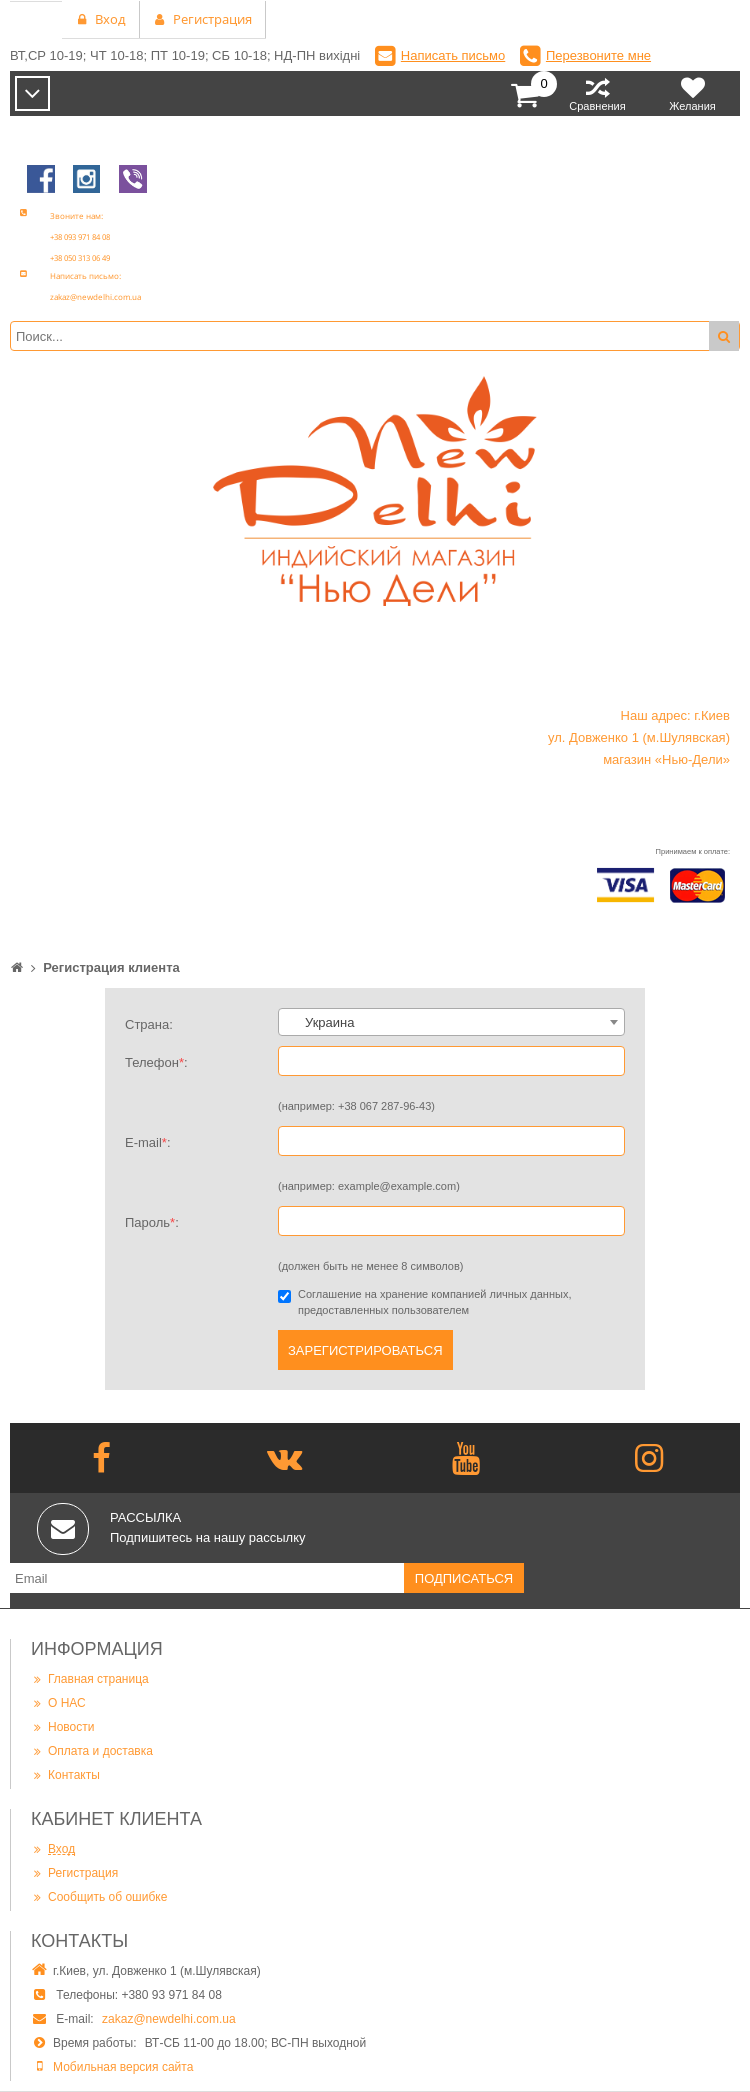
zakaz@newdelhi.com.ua (169, 2019)
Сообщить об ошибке (99, 1896)
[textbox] (451, 1023)
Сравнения (597, 93)
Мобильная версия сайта (123, 2067)
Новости (62, 1726)
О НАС (58, 1702)
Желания (692, 93)
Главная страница (90, 1678)
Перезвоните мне (598, 55)
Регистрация (74, 1872)
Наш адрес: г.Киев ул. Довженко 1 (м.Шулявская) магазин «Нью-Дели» (639, 737)
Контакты (65, 1774)
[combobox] (451, 1022)
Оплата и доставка (92, 1750)
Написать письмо (453, 55)
